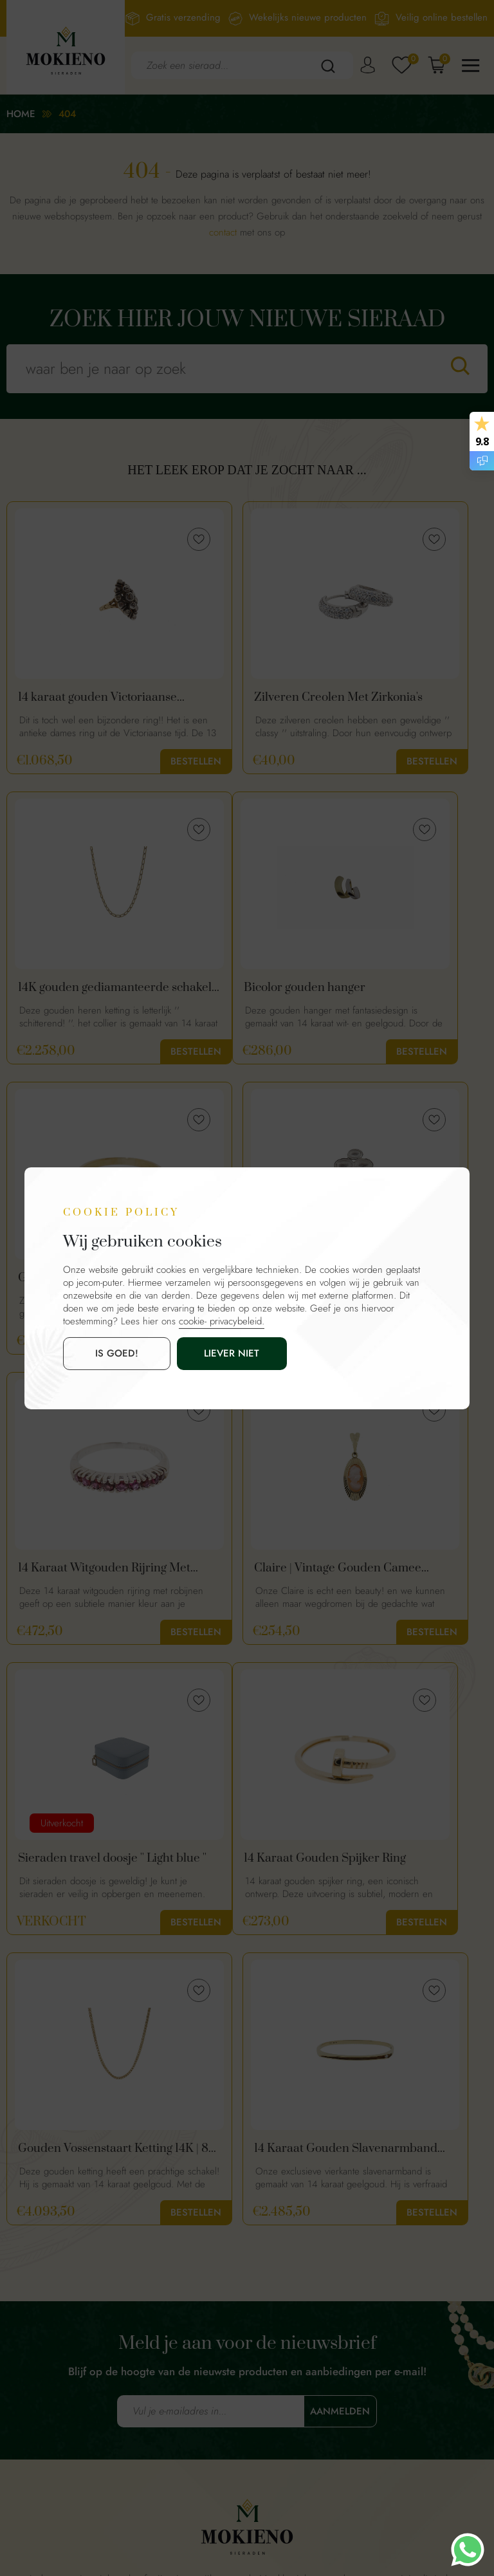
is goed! (100, 1353)
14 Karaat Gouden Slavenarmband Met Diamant (72, 1871)
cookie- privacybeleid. (221, 1321)
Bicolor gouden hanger (79, 991)
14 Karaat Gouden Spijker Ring (65, 1577)
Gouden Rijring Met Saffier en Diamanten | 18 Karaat (240, 991)
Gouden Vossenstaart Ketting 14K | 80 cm (238, 1577)
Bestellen (123, 761)
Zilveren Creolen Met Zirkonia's (238, 697)
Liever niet (182, 1353)
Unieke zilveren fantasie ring (408, 991)
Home (20, 114)
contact (223, 232)
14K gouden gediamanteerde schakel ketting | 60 (410, 697)
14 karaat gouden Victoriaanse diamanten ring (81, 697)
